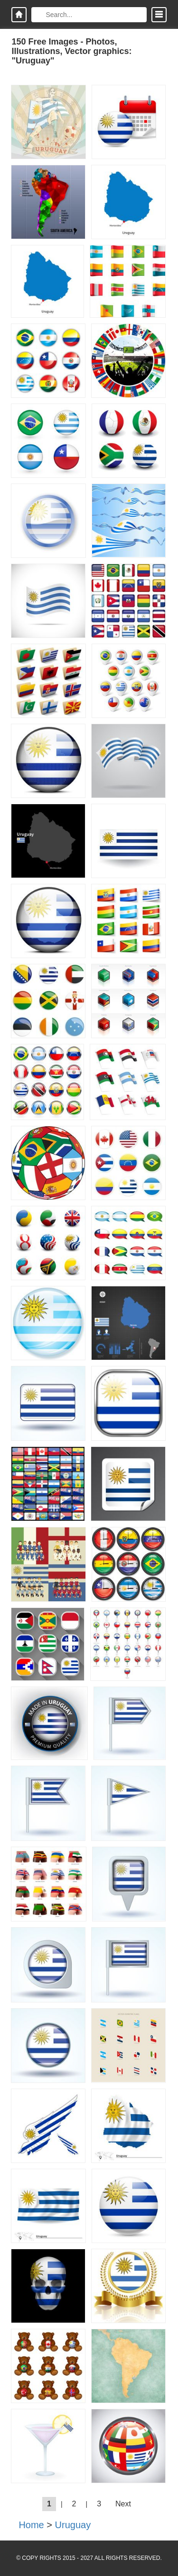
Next (123, 2504)
